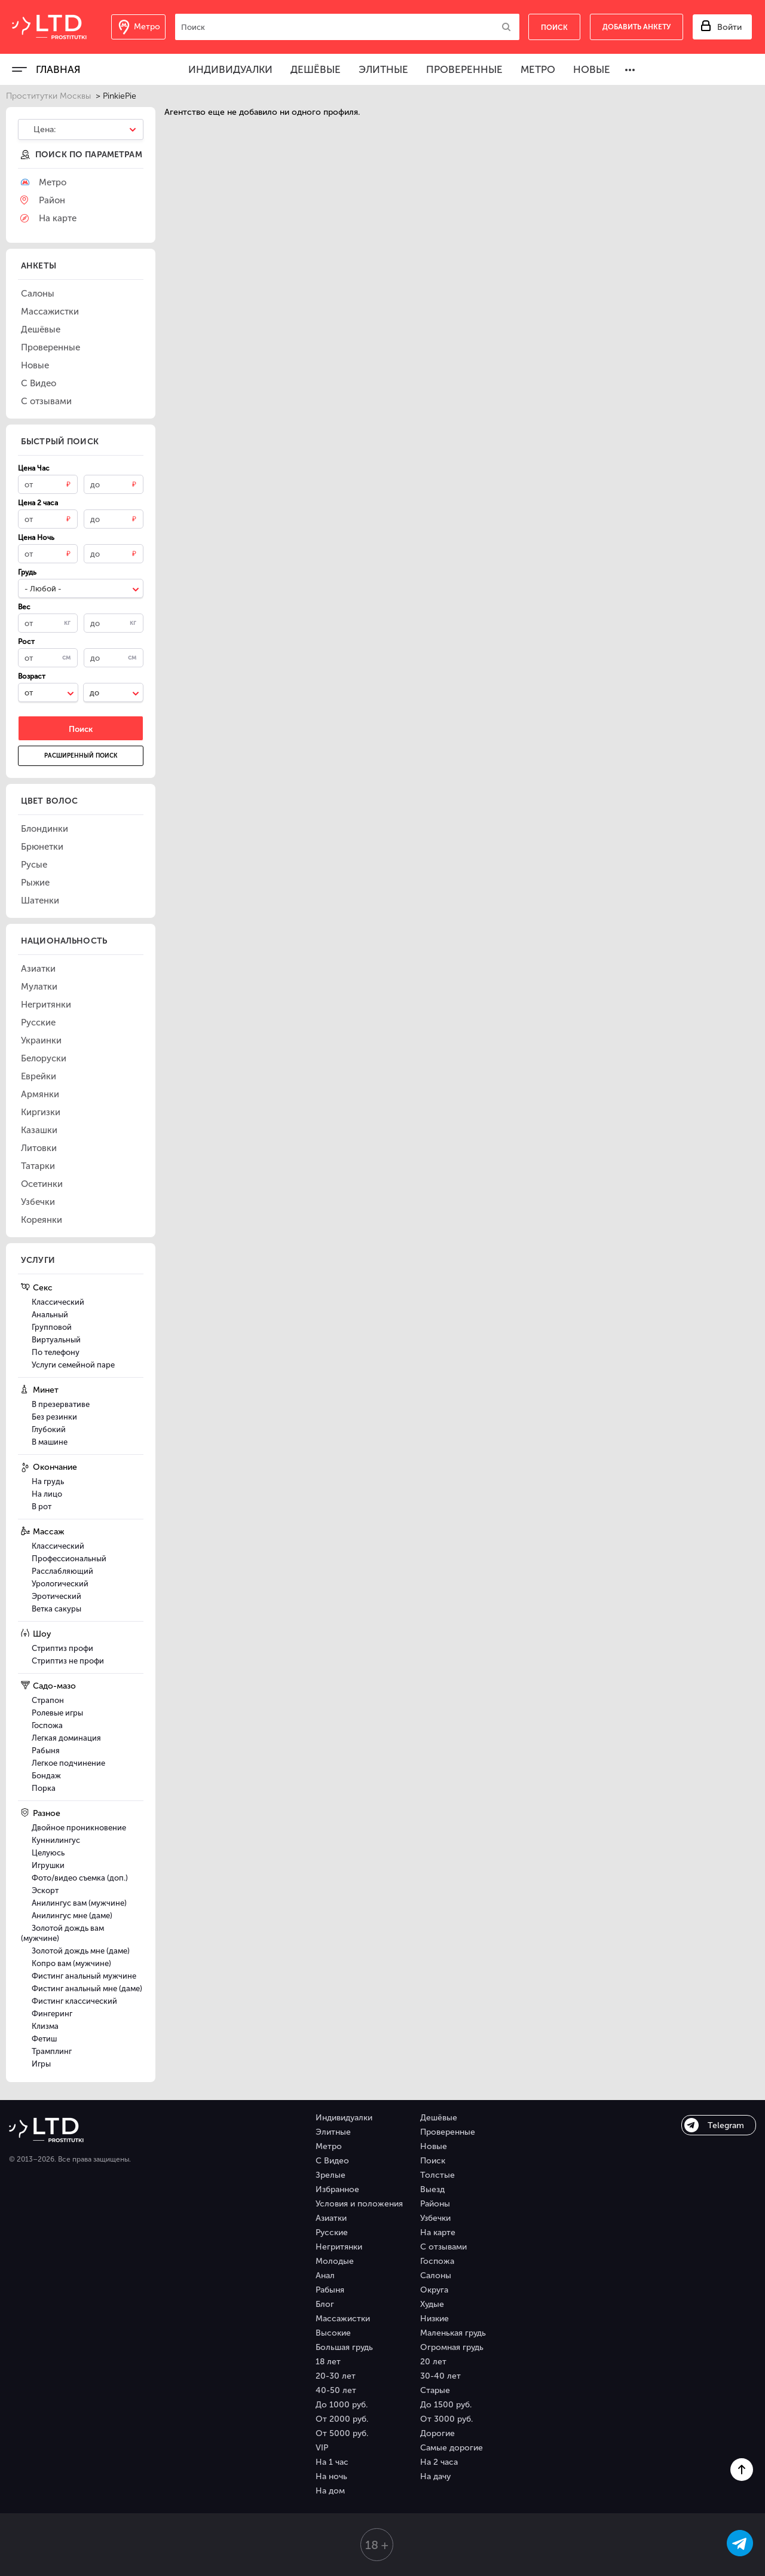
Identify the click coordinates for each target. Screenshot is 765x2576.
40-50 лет (336, 2390)
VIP (322, 2448)
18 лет (328, 2362)
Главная (58, 69)
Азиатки (331, 2218)
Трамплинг (52, 2051)
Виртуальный (56, 1339)
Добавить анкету (636, 27)
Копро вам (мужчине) (71, 1963)
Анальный (50, 1314)
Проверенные (464, 69)
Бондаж (46, 1775)
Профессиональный (69, 1558)
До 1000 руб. (342, 2405)
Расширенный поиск (80, 755)
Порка (44, 1788)
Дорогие (437, 2433)
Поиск (432, 2161)
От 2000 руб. (342, 2419)
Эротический (56, 1596)
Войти (729, 27)
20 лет (433, 2362)
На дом (330, 2491)
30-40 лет (440, 2376)
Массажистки (343, 2318)
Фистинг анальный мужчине (84, 1975)
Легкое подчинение (68, 1763)
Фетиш (44, 2038)
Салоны (435, 2275)
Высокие (333, 2333)
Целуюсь (48, 1852)
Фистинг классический (74, 2001)
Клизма (45, 2026)
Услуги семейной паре (73, 1364)
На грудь (48, 1481)
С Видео (332, 2161)
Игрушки (48, 1865)
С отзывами (443, 2247)
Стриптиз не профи (68, 1660)
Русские (332, 2232)
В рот (41, 1506)
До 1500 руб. (446, 2405)
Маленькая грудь (453, 2333)
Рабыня (46, 1750)
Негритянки (339, 2247)
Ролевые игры (57, 1712)
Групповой (52, 1327)
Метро (538, 69)
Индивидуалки (230, 69)
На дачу (435, 2476)
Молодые (335, 2261)
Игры (41, 2063)
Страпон (48, 1700)
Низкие (434, 2318)
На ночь (331, 2476)
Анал (325, 2275)
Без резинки (54, 1416)
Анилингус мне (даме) (72, 1915)
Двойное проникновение (79, 1827)
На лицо (47, 1494)
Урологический (60, 1583)
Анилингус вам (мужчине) (79, 1903)
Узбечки (435, 2218)
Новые (591, 69)
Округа (434, 2290)
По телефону (55, 1352)
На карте (437, 2232)
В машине (50, 1441)
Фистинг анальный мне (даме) (87, 1988)
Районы (435, 2204)
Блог (325, 2304)
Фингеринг (52, 2013)
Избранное (337, 2189)
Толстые (437, 2175)
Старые (435, 2390)
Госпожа (47, 1725)
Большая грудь (344, 2347)
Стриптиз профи (62, 1648)
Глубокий (49, 1429)
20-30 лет (336, 2376)
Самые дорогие (451, 2448)
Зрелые (330, 2175)
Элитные (383, 69)
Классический (58, 1302)
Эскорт (45, 1890)
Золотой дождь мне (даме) (81, 1950)
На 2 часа (439, 2462)
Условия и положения (359, 2204)
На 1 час (332, 2462)
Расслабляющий (62, 1571)
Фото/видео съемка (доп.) (80, 1877)
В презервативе (61, 1404)
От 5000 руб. (342, 2433)
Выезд (432, 2189)
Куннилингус (56, 1840)
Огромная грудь (452, 2347)
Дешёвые (315, 69)
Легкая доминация (66, 1737)
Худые (432, 2304)
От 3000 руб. (446, 2419)
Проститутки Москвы (48, 96)
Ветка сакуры (56, 1608)
